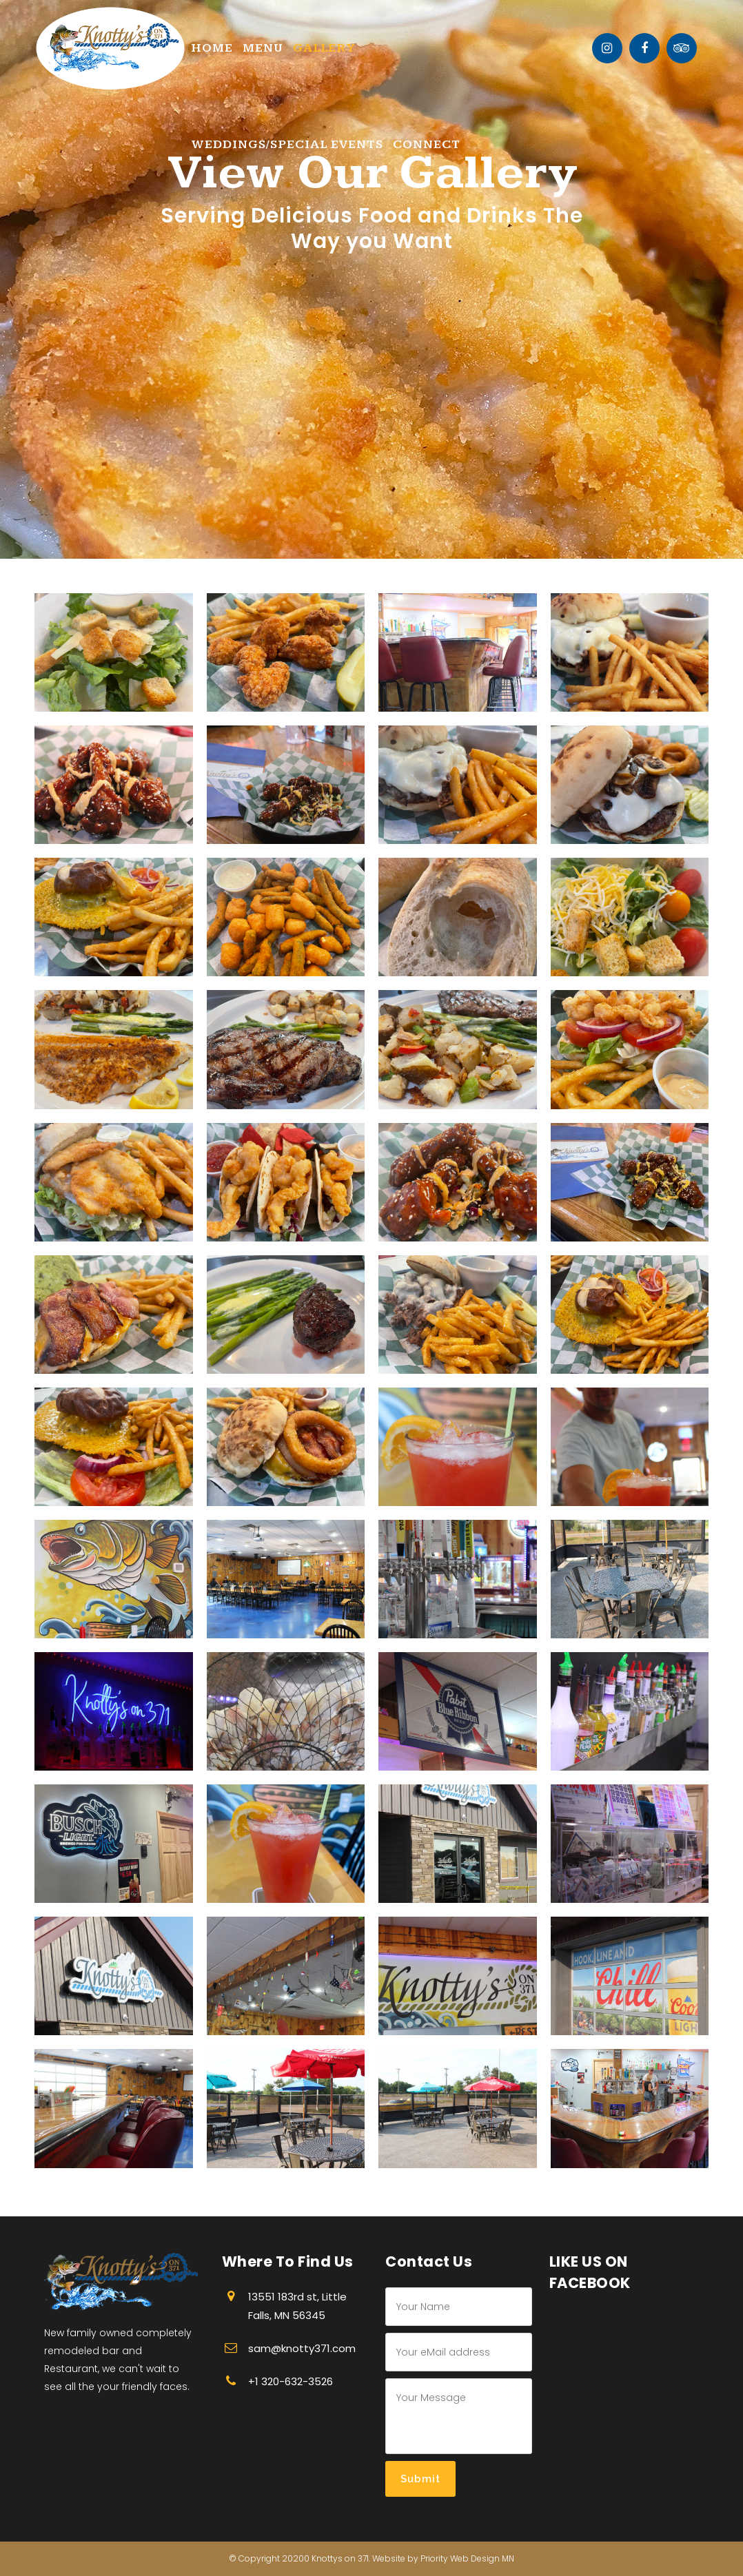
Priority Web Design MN (467, 2558)
